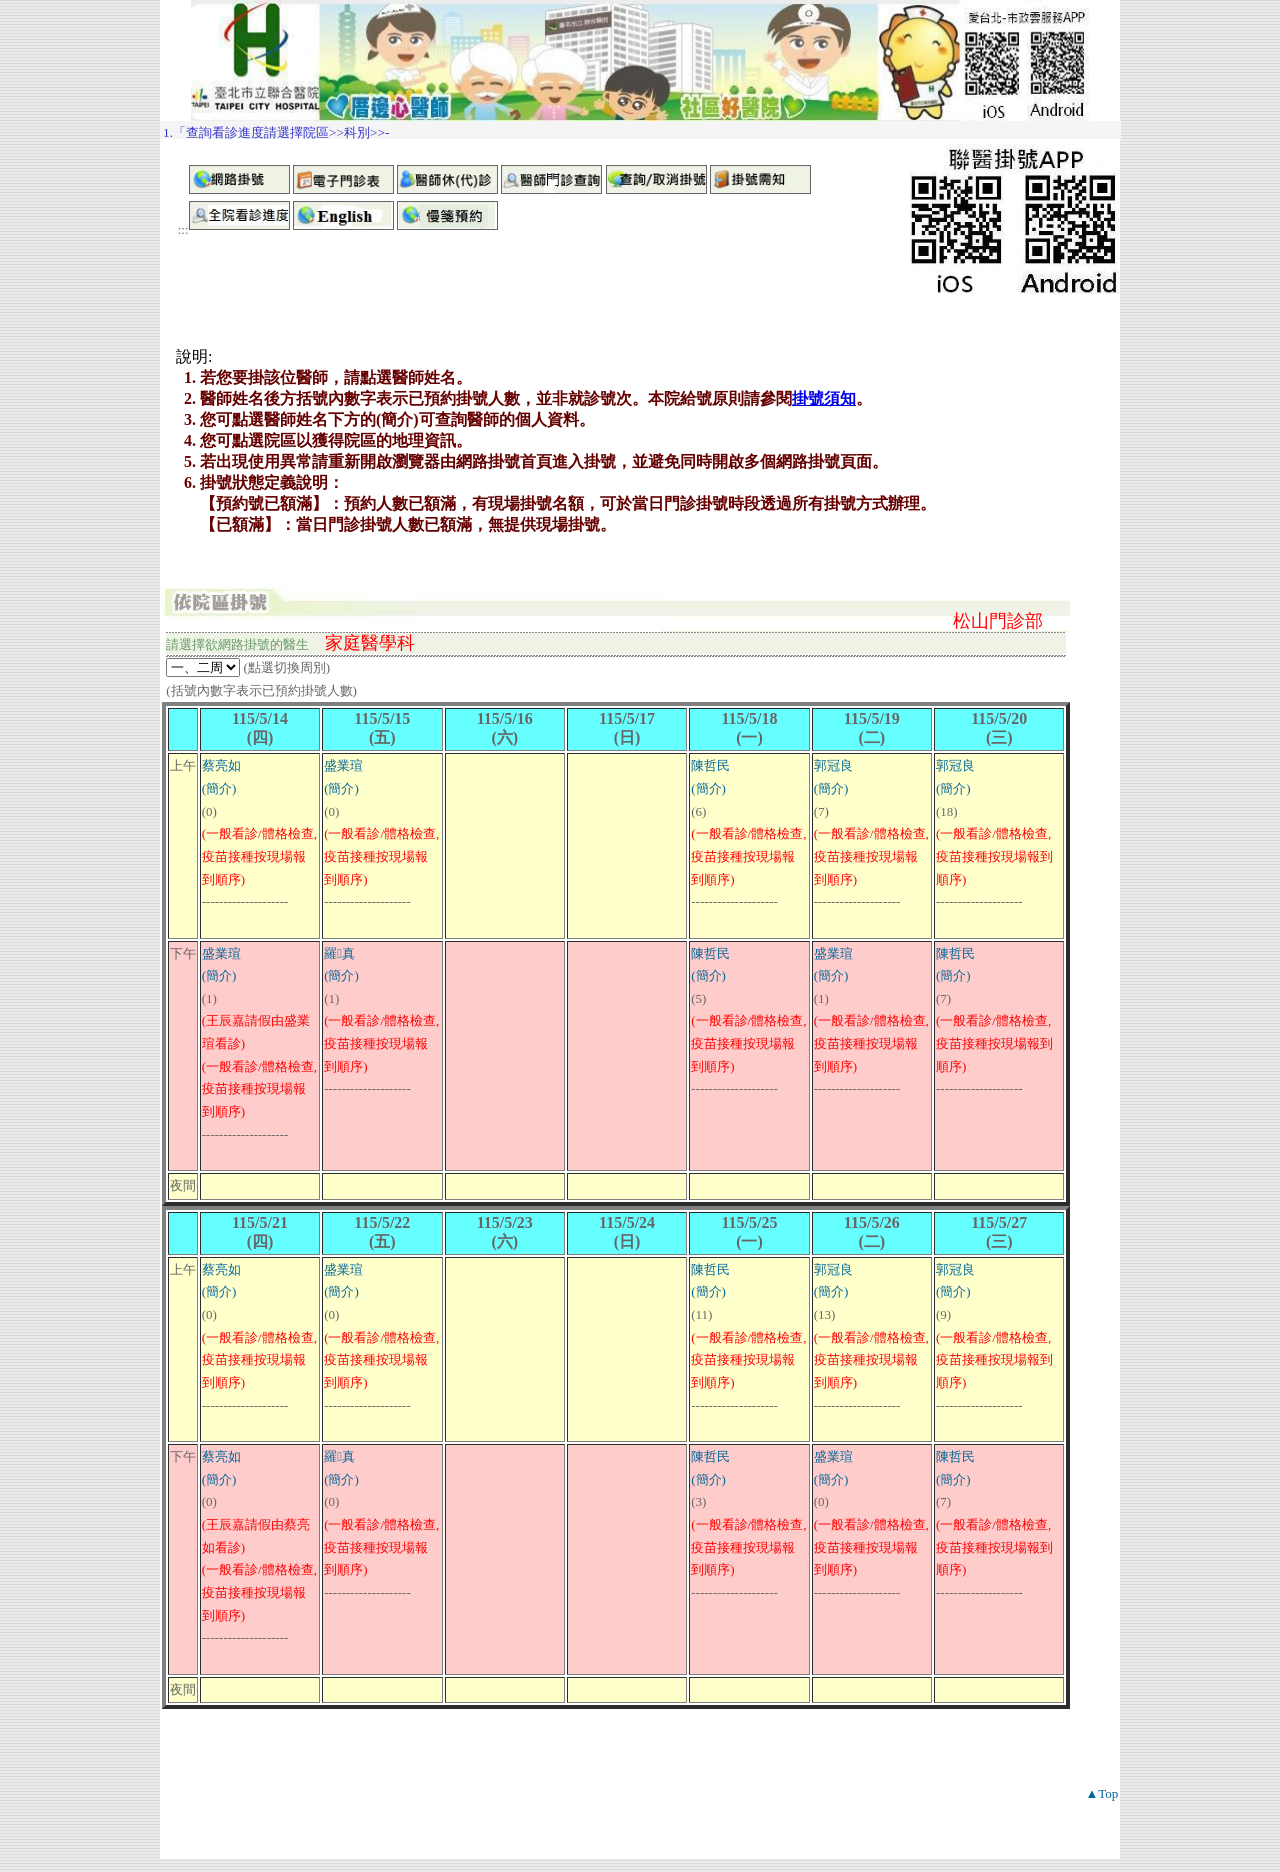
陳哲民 (710, 765)
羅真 (339, 953)
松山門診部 (998, 621)
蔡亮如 (221, 765)
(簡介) (219, 788)
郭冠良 (833, 765)
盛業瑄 (343, 765)
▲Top (1101, 1793)
